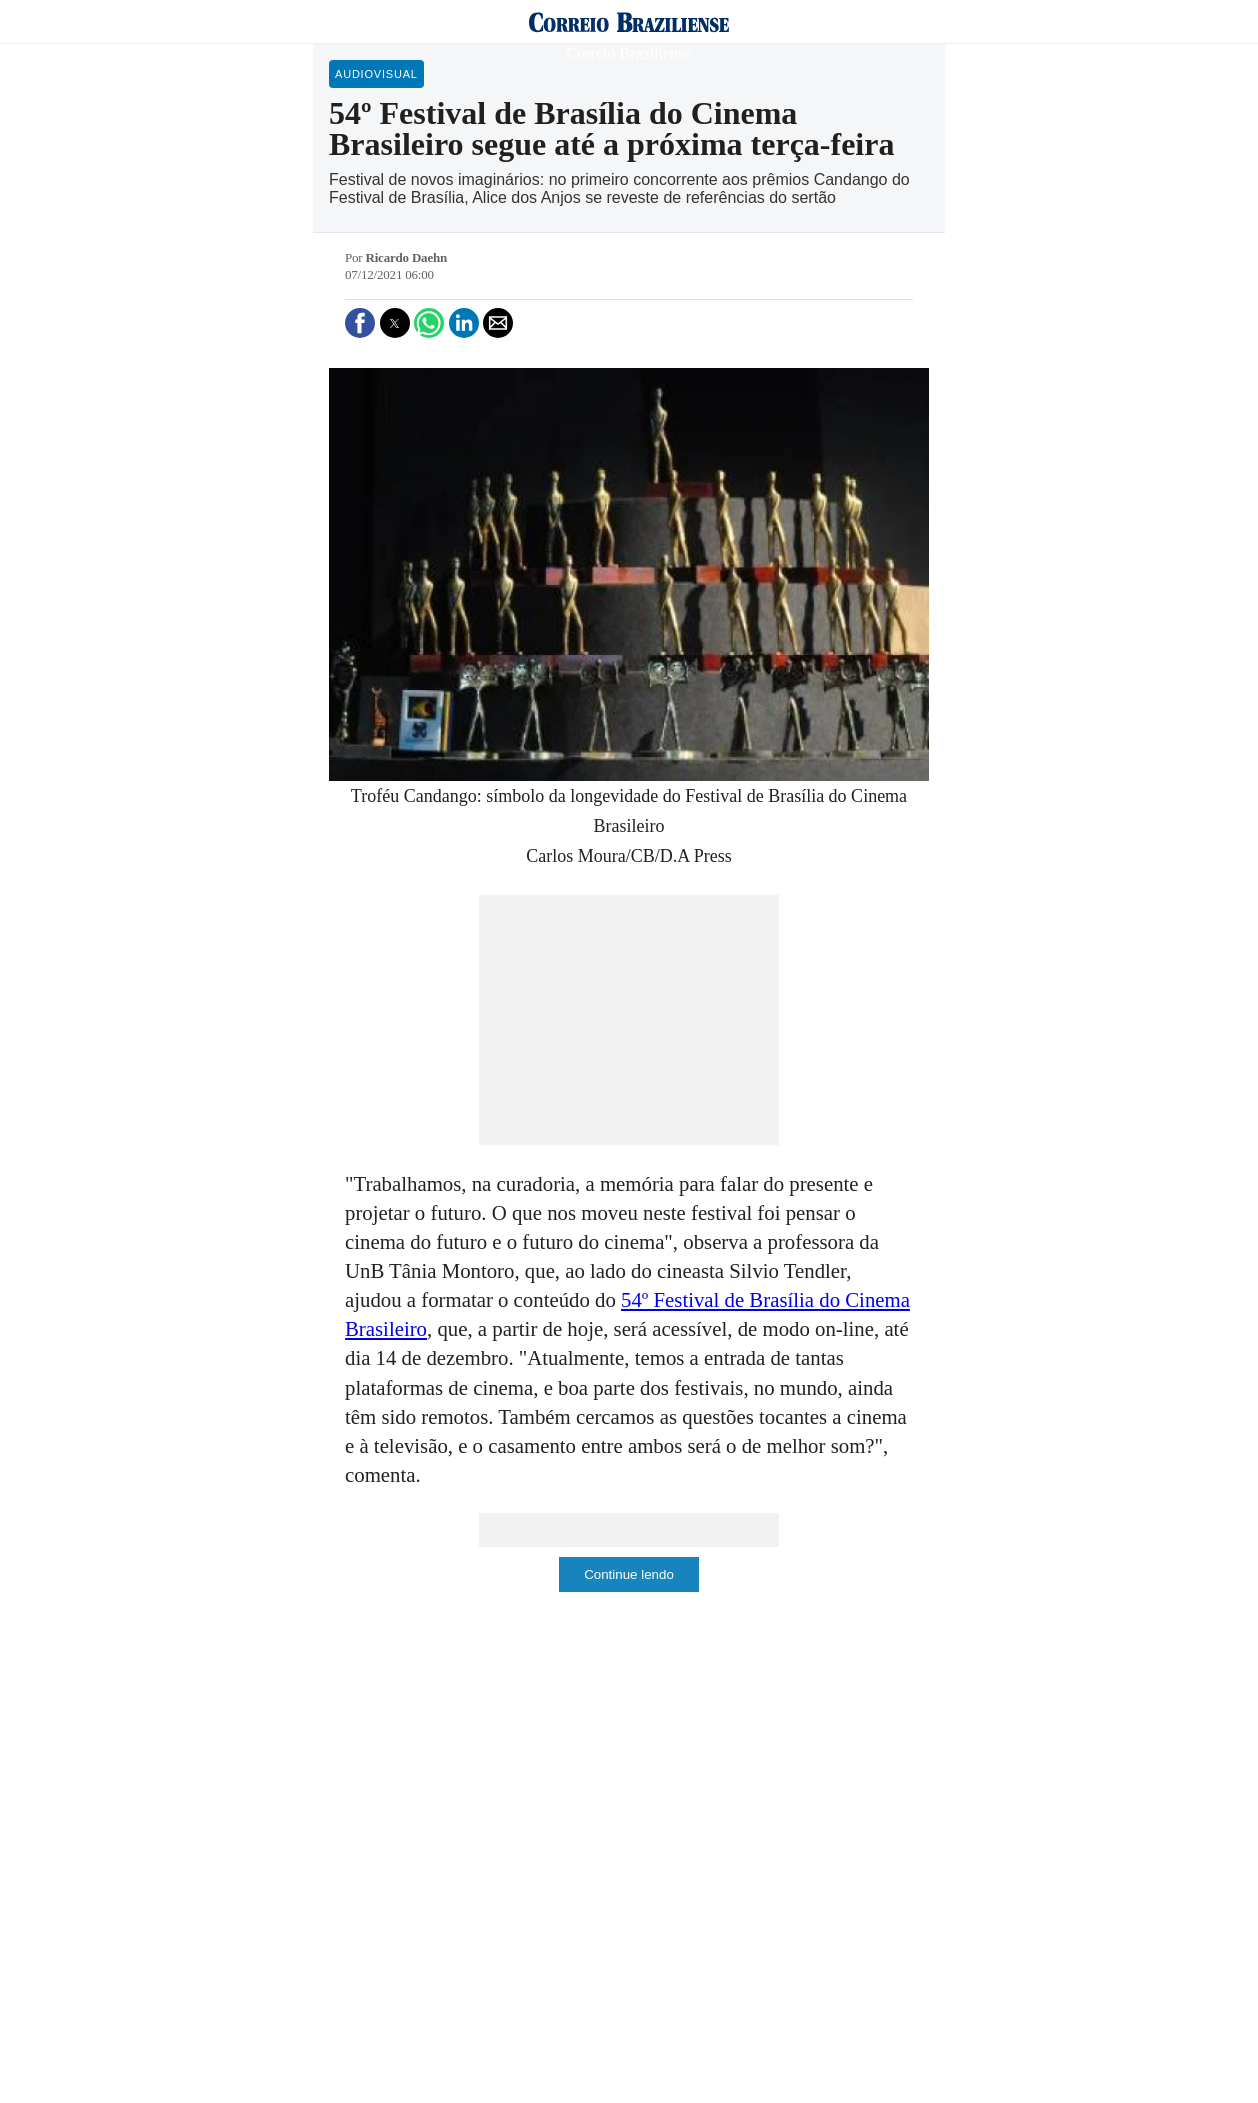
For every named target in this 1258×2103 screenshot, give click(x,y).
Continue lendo (629, 1574)
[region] (629, 1020)
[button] (360, 323)
